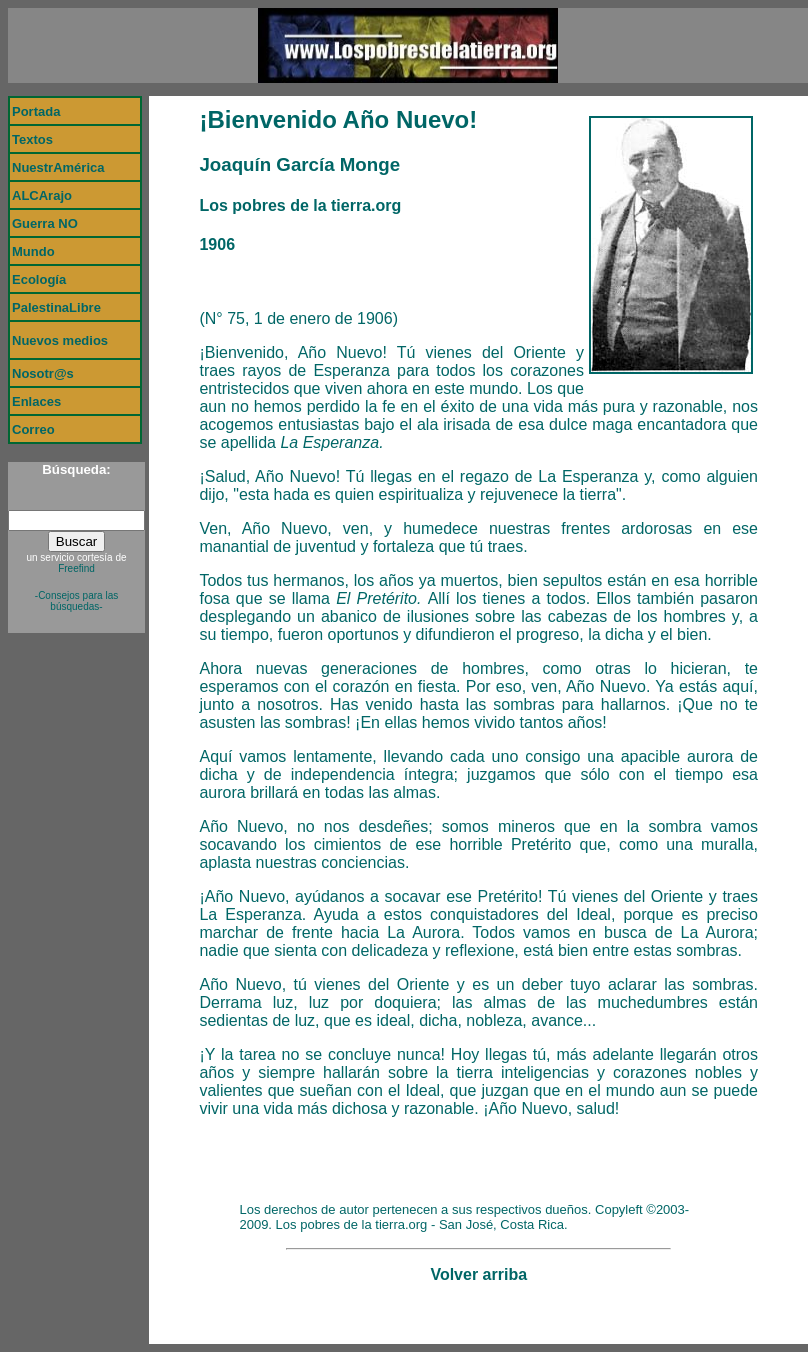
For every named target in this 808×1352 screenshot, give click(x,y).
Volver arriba (478, 1274)
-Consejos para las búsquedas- (76, 601)
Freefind (76, 568)
